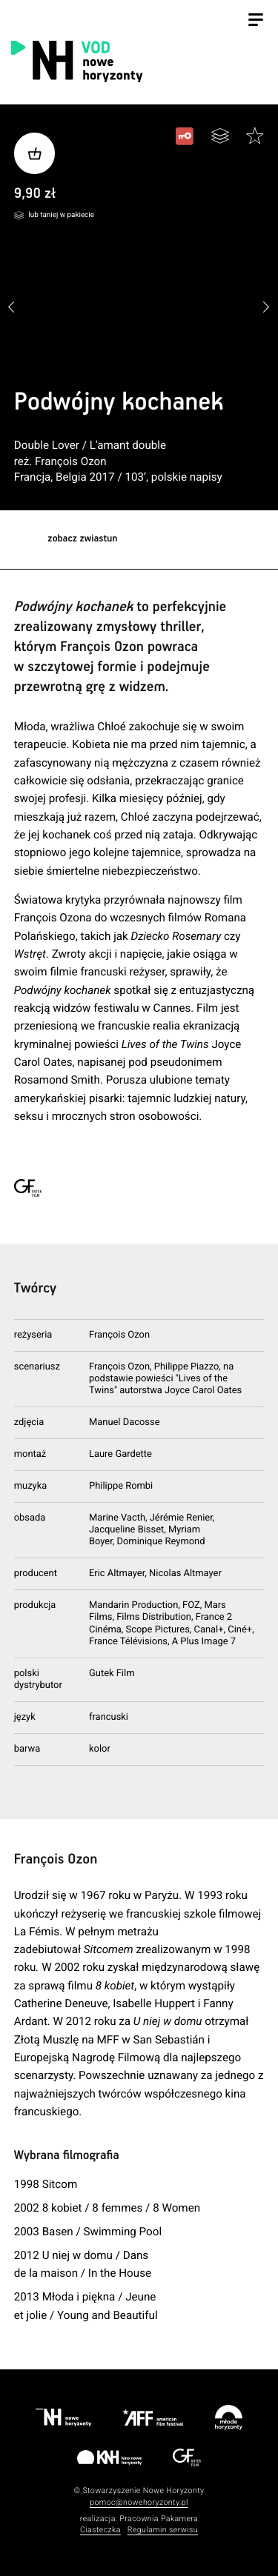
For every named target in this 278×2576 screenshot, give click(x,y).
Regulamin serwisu (163, 2530)
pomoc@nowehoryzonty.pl (139, 2502)
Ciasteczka (100, 2530)
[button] (266, 308)
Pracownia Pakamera (158, 2518)
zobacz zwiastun (82, 538)
